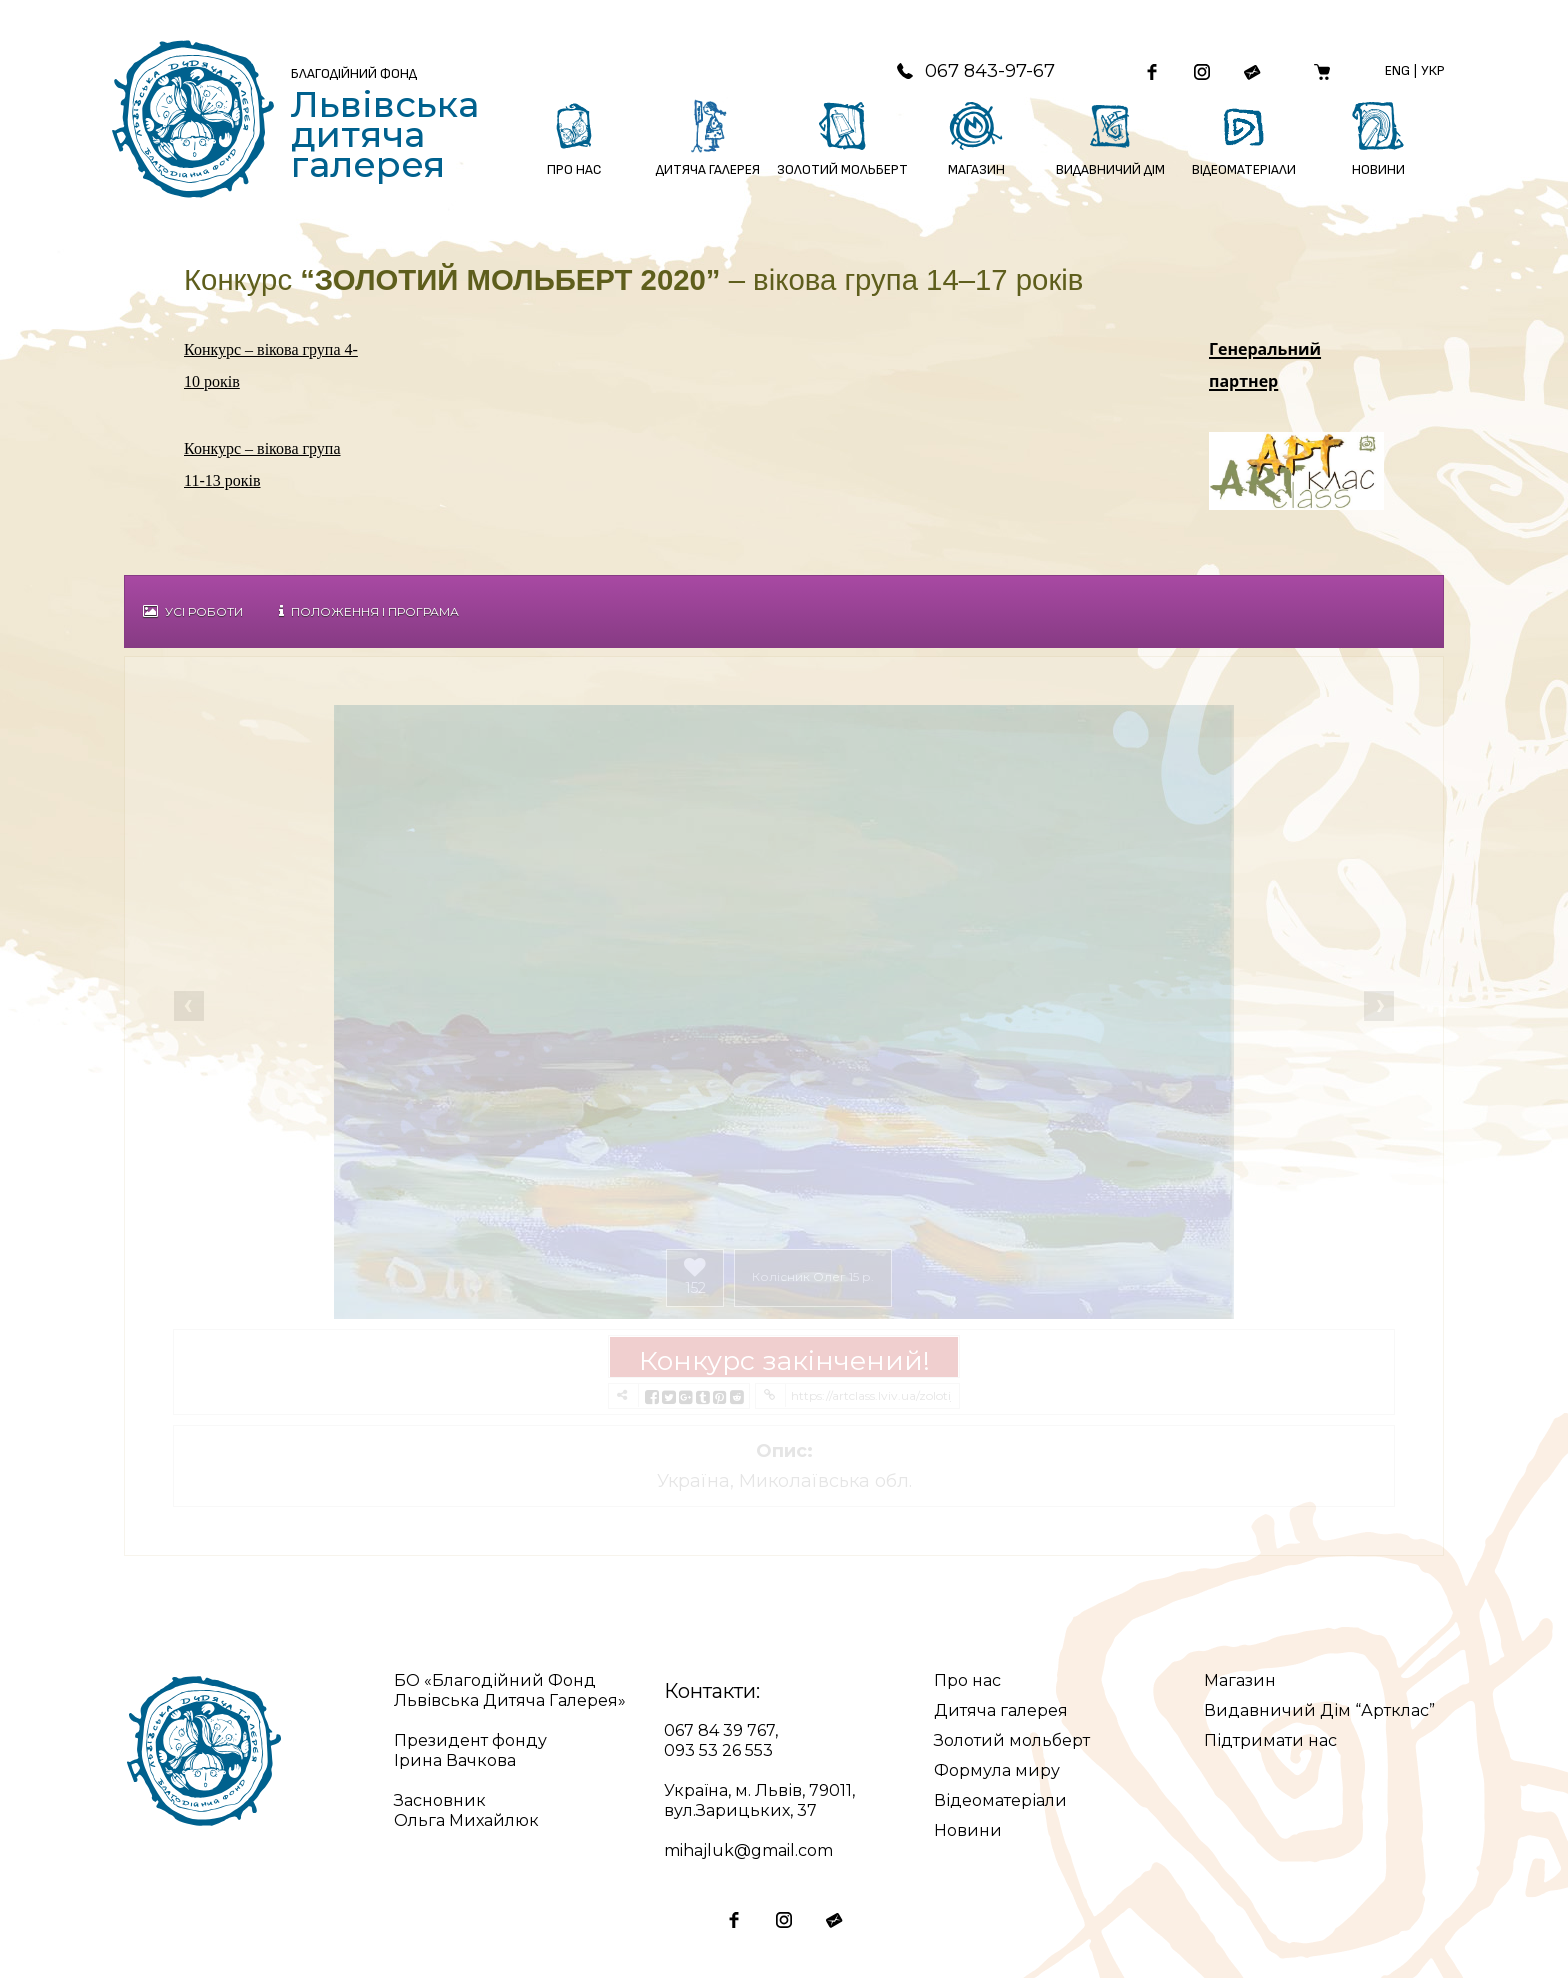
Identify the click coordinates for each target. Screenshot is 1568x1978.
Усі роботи (193, 611)
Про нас (967, 1680)
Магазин (1240, 1680)
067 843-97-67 (975, 71)
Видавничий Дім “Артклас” (1319, 1710)
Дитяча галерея (1001, 1710)
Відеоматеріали (1000, 1800)
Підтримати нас (1270, 1740)
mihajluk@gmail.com (748, 1850)
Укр (1433, 70)
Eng (1397, 70)
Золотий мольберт (1012, 1740)
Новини (968, 1830)
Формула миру (997, 1770)
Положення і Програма (369, 611)
